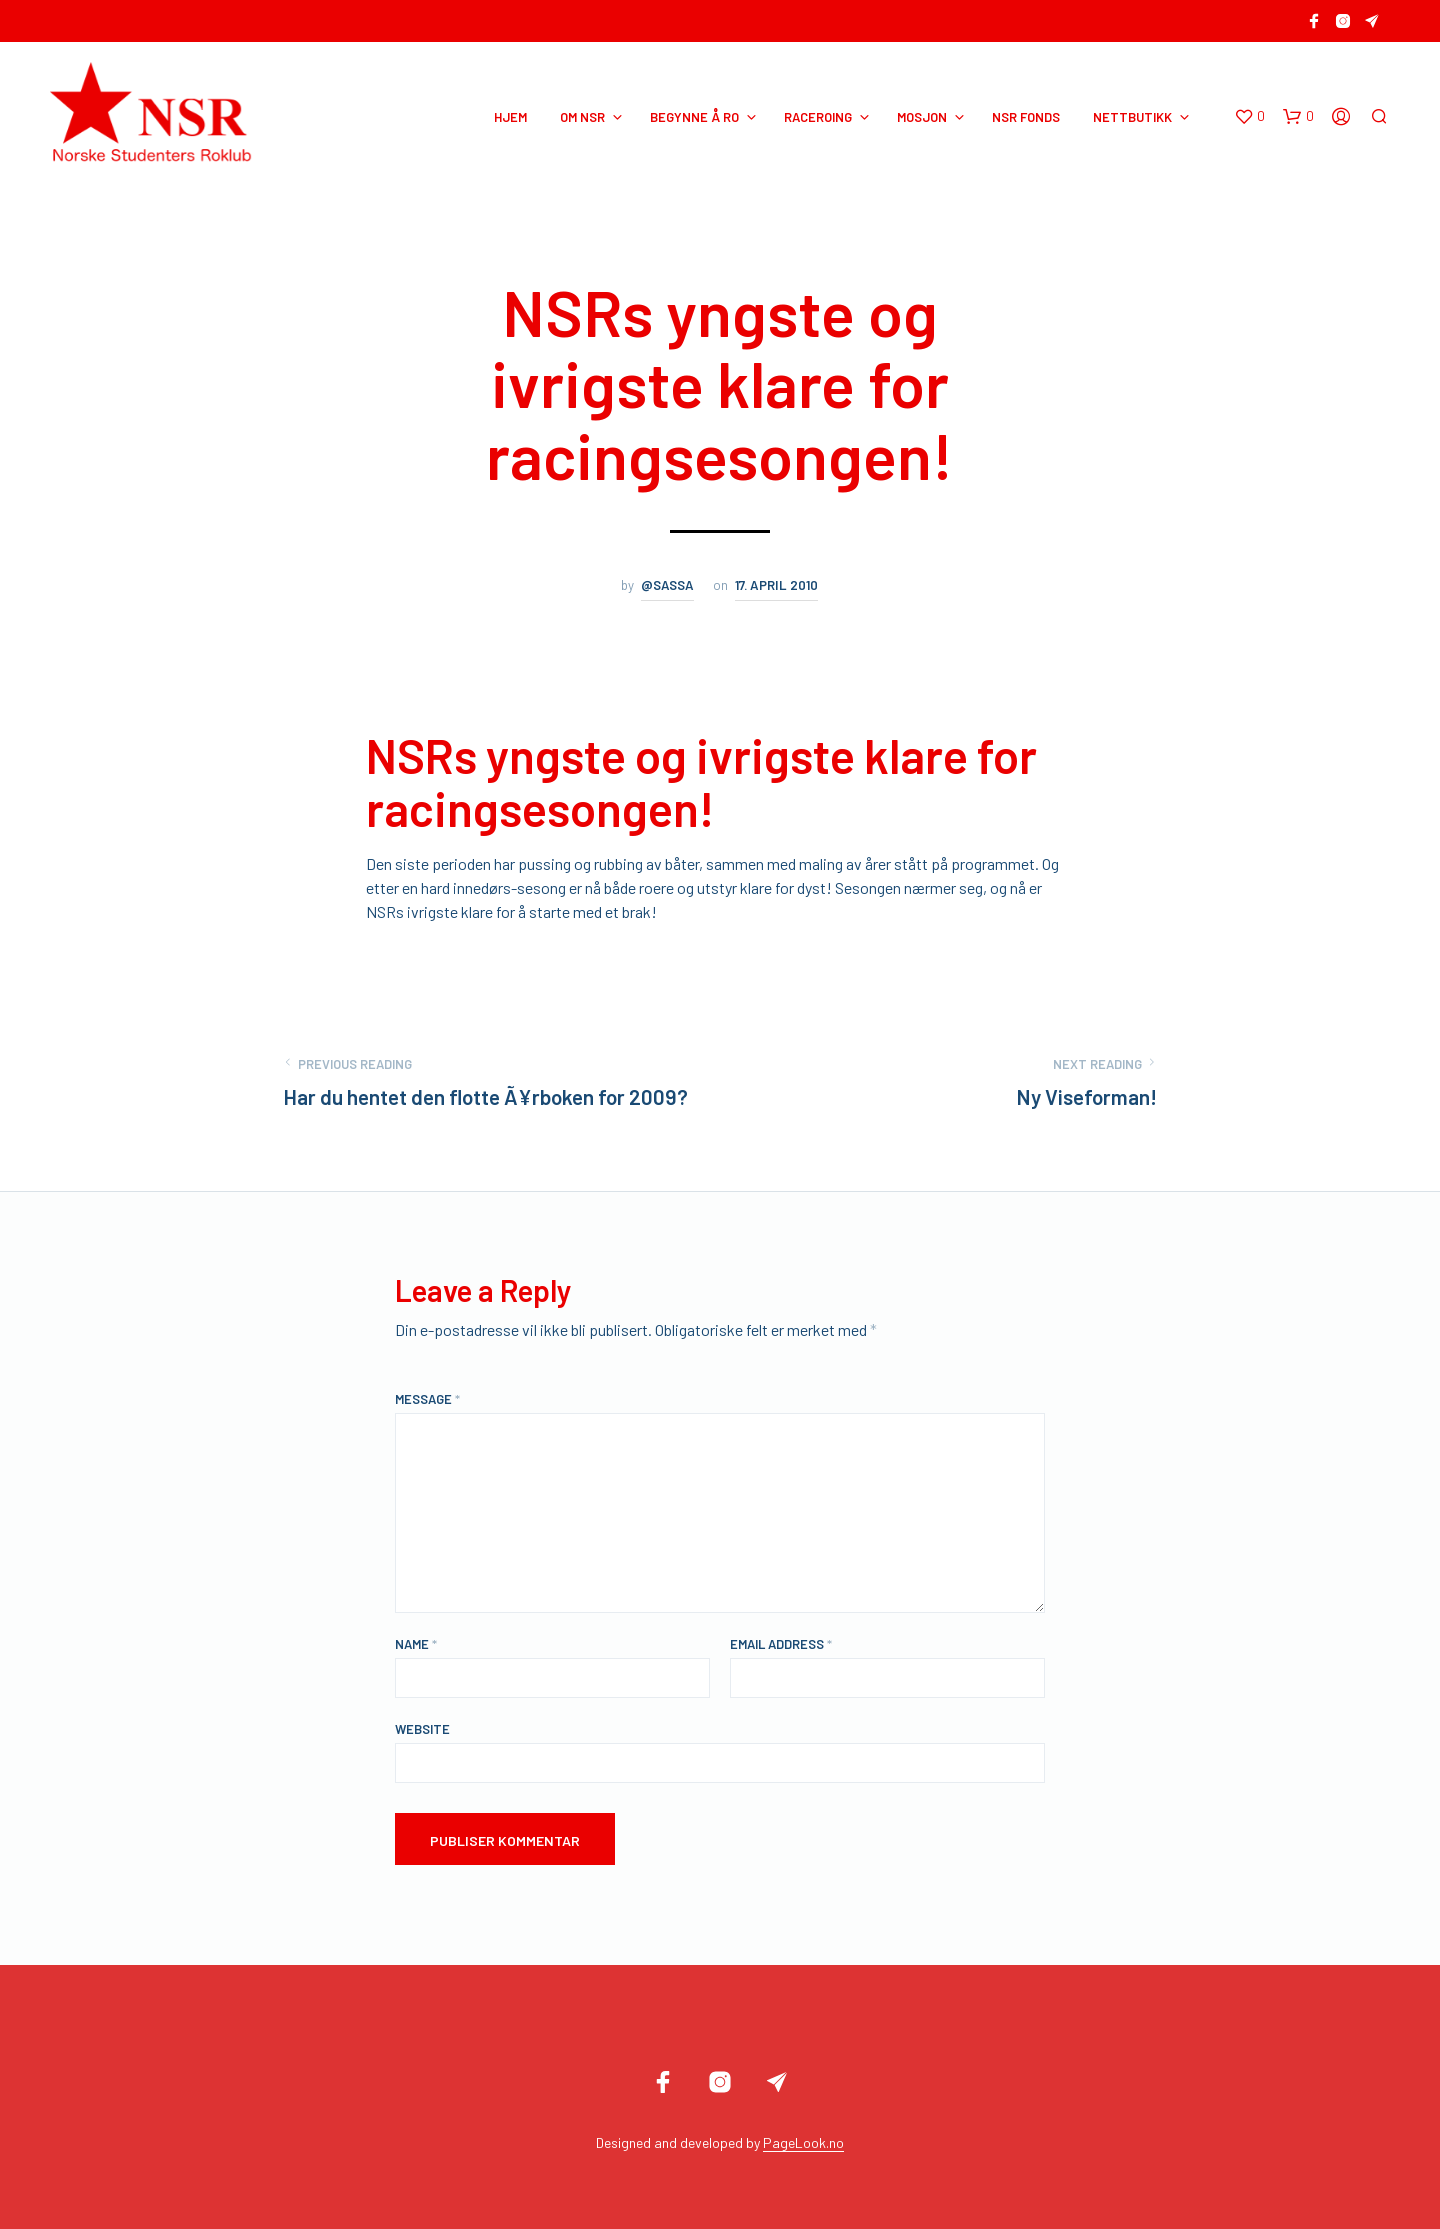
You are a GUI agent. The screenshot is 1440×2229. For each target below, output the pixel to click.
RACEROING (818, 117)
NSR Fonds (1026, 117)
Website (422, 1729)
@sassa (667, 585)
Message (427, 1399)
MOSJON (922, 117)
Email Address (781, 1644)
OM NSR (582, 117)
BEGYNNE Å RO (694, 117)
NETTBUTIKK (1132, 117)
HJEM (510, 117)
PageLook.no (803, 2143)
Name (416, 1644)
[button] (1249, 117)
